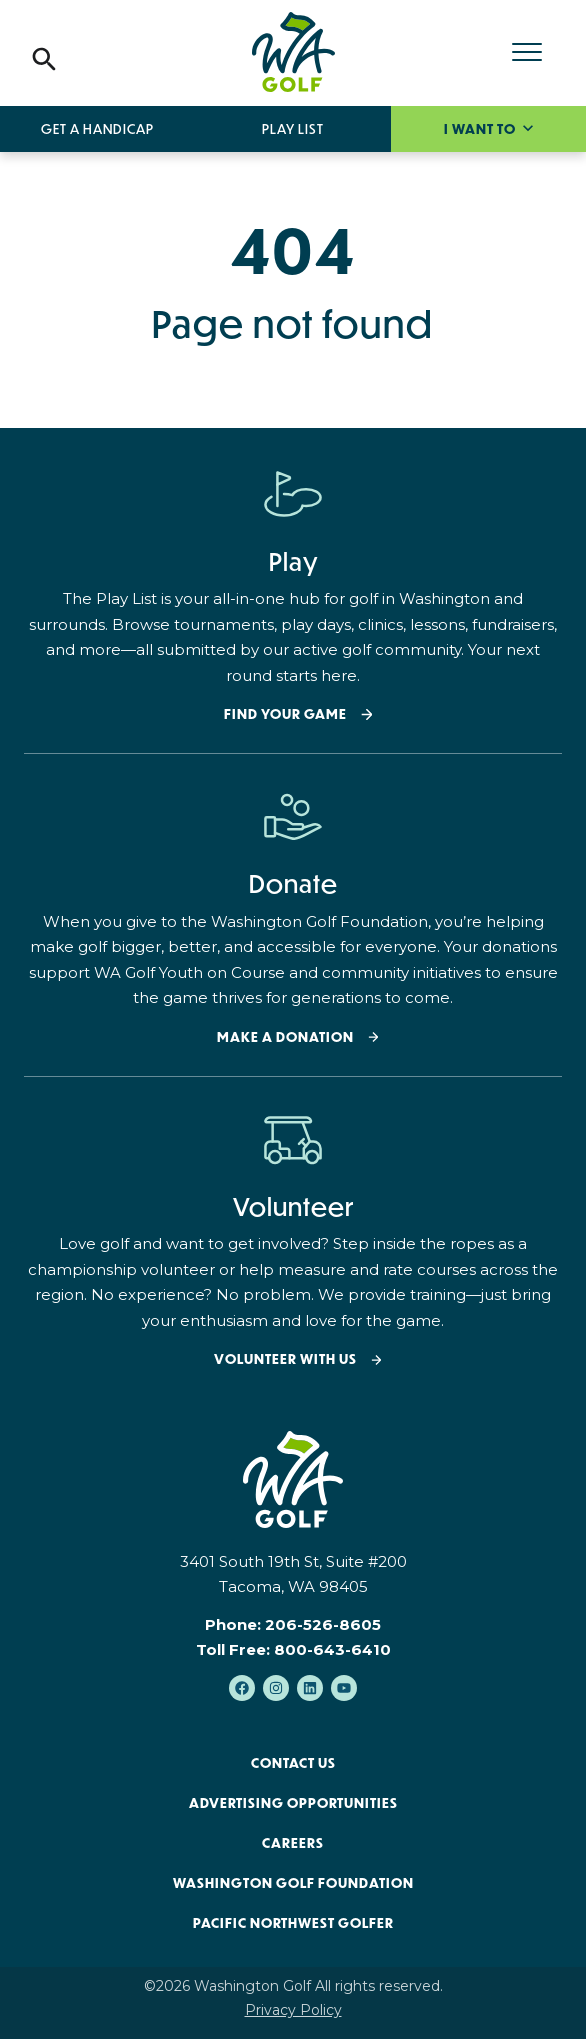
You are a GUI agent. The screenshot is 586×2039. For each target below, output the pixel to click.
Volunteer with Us (285, 1359)
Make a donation (285, 1037)
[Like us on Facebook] (242, 1688)
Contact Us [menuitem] (293, 1763)
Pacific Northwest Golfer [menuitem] (293, 1923)
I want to (481, 129)
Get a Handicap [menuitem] (97, 129)
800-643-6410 (332, 1649)
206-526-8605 (323, 1624)
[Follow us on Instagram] (276, 1688)
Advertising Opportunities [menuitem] (293, 1803)
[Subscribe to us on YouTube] (344, 1688)
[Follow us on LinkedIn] (310, 1688)
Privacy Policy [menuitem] (293, 2010)
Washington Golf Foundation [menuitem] (293, 1883)
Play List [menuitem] (293, 129)
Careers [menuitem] (293, 1843)
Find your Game (285, 714)
